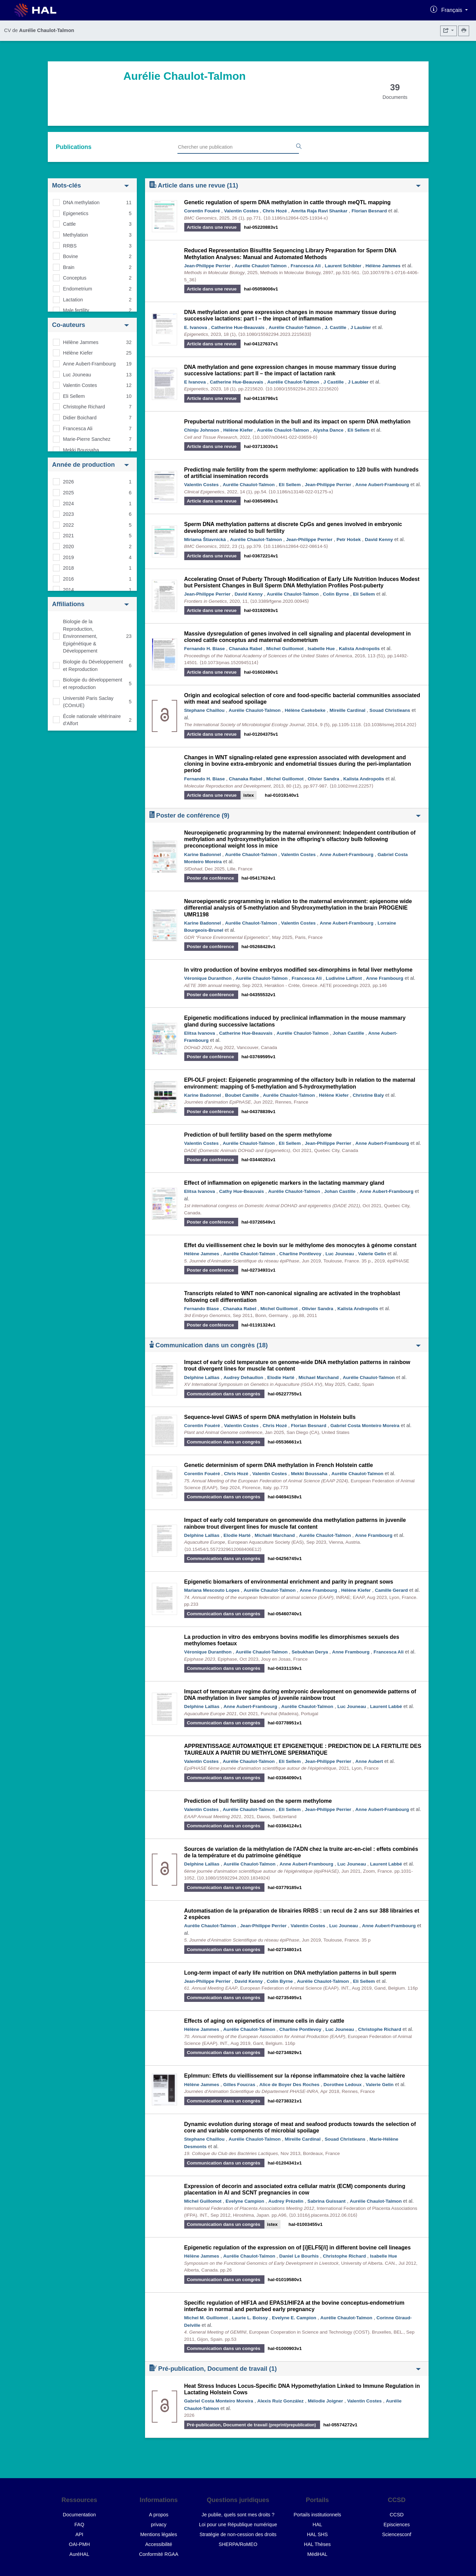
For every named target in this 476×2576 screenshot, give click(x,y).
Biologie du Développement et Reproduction (93, 665)
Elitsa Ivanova (199, 1033)
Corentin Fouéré (202, 210)
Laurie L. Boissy (250, 2317)
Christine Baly (368, 1095)
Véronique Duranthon (208, 978)
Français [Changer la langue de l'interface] (452, 10)
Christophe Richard (84, 406)
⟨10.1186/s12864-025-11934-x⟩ (295, 218)
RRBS (70, 246)
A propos (159, 2514)
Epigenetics (75, 213)
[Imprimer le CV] (463, 31)
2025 (68, 492)
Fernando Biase (201, 1308)
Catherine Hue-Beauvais (237, 327)
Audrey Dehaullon (243, 1377)
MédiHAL (317, 2554)
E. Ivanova (195, 327)
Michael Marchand (319, 1377)
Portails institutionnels (317, 2514)
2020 (68, 546)
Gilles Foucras (239, 2084)
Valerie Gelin (372, 1253)
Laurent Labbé (386, 1706)
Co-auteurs (90, 324)
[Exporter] (448, 31)
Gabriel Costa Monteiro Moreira (364, 1425)
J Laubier (360, 327)
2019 (68, 557)
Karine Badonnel (202, 854)
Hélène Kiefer (78, 353)
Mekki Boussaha (81, 450)
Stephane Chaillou (204, 710)
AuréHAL (79, 2554)
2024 (68, 503)
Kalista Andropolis (359, 648)
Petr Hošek (348, 539)
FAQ (79, 2524)
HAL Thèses (317, 2544)
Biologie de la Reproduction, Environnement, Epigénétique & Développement (80, 636)
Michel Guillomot (285, 648)
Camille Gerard (391, 1590)
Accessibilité (158, 2544)
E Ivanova (195, 382)
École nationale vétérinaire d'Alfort (92, 720)
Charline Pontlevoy (300, 1253)
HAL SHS (317, 2534)
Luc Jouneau (77, 374)
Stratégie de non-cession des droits (238, 2534)
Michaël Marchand (275, 1535)
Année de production (90, 464)
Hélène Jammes (81, 342)
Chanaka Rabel (245, 648)
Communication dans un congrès (285, 1345)
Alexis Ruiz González (280, 2400)
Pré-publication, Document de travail (285, 2368)
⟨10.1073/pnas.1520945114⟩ (229, 662)
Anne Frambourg (384, 978)
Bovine (70, 256)
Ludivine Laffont (344, 978)
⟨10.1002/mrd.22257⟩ (351, 786)
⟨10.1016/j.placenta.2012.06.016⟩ (323, 2215)
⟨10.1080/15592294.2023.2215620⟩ (301, 388)
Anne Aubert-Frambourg (89, 363)
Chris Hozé (275, 210)
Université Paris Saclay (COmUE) (88, 701)
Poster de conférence (285, 815)
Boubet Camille (242, 1095)
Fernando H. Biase (204, 648)
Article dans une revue (285, 185)
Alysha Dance (328, 430)
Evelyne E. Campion (294, 2317)
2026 (68, 481)
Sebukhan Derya (310, 1651)
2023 (68, 514)
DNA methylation (81, 202)
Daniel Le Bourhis (299, 2256)
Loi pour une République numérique (238, 2524)
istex (248, 795)
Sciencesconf (397, 2534)
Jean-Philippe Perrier (207, 265)
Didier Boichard (80, 417)
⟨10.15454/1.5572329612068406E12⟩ (223, 1549)
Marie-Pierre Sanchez (87, 439)
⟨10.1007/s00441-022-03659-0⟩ (285, 437)
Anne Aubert (369, 1761)
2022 (68, 525)
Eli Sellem (74, 396)
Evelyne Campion (245, 2201)
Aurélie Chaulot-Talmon (261, 265)
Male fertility (76, 310)
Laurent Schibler (343, 265)
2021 (68, 535)
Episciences (397, 2524)
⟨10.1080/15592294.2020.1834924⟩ (233, 1878)
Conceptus (75, 278)
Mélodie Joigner (325, 2400)
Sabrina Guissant (326, 2201)
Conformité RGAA (158, 2554)
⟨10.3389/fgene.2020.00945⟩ (279, 601)
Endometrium (77, 288)
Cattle (69, 224)
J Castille (333, 382)
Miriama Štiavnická (205, 539)
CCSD (397, 2514)
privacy (159, 2524)
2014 (68, 590)
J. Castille (335, 327)
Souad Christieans (390, 710)
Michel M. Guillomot (206, 2317)
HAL (317, 2524)
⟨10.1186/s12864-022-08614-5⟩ (295, 546)
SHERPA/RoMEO (238, 2544)
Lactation (73, 299)
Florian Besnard (369, 210)
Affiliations (90, 604)
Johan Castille (348, 1033)
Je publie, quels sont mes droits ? (238, 2514)
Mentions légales (158, 2534)
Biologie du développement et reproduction (92, 683)
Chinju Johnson (201, 430)
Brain (69, 267)
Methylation (75, 235)
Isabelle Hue (321, 648)
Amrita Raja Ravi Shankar (319, 210)
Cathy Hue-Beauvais (241, 1191)
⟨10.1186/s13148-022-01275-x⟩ (301, 491)
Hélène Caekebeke (305, 710)
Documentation (79, 2514)
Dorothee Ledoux (342, 2084)
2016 (68, 579)
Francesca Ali (77, 428)
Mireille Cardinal (347, 710)
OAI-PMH (79, 2544)
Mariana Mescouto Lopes (212, 1590)
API (79, 2534)
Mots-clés (90, 185)
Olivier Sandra (323, 778)
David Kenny (379, 539)
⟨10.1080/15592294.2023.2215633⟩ (274, 334)
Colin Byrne (336, 594)
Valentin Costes (80, 385)
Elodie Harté (280, 1377)
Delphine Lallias (202, 1377)
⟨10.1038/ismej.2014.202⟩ (389, 724)
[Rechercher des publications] (299, 147)
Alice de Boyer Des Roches (289, 2084)
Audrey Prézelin (285, 2201)
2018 (68, 568)
